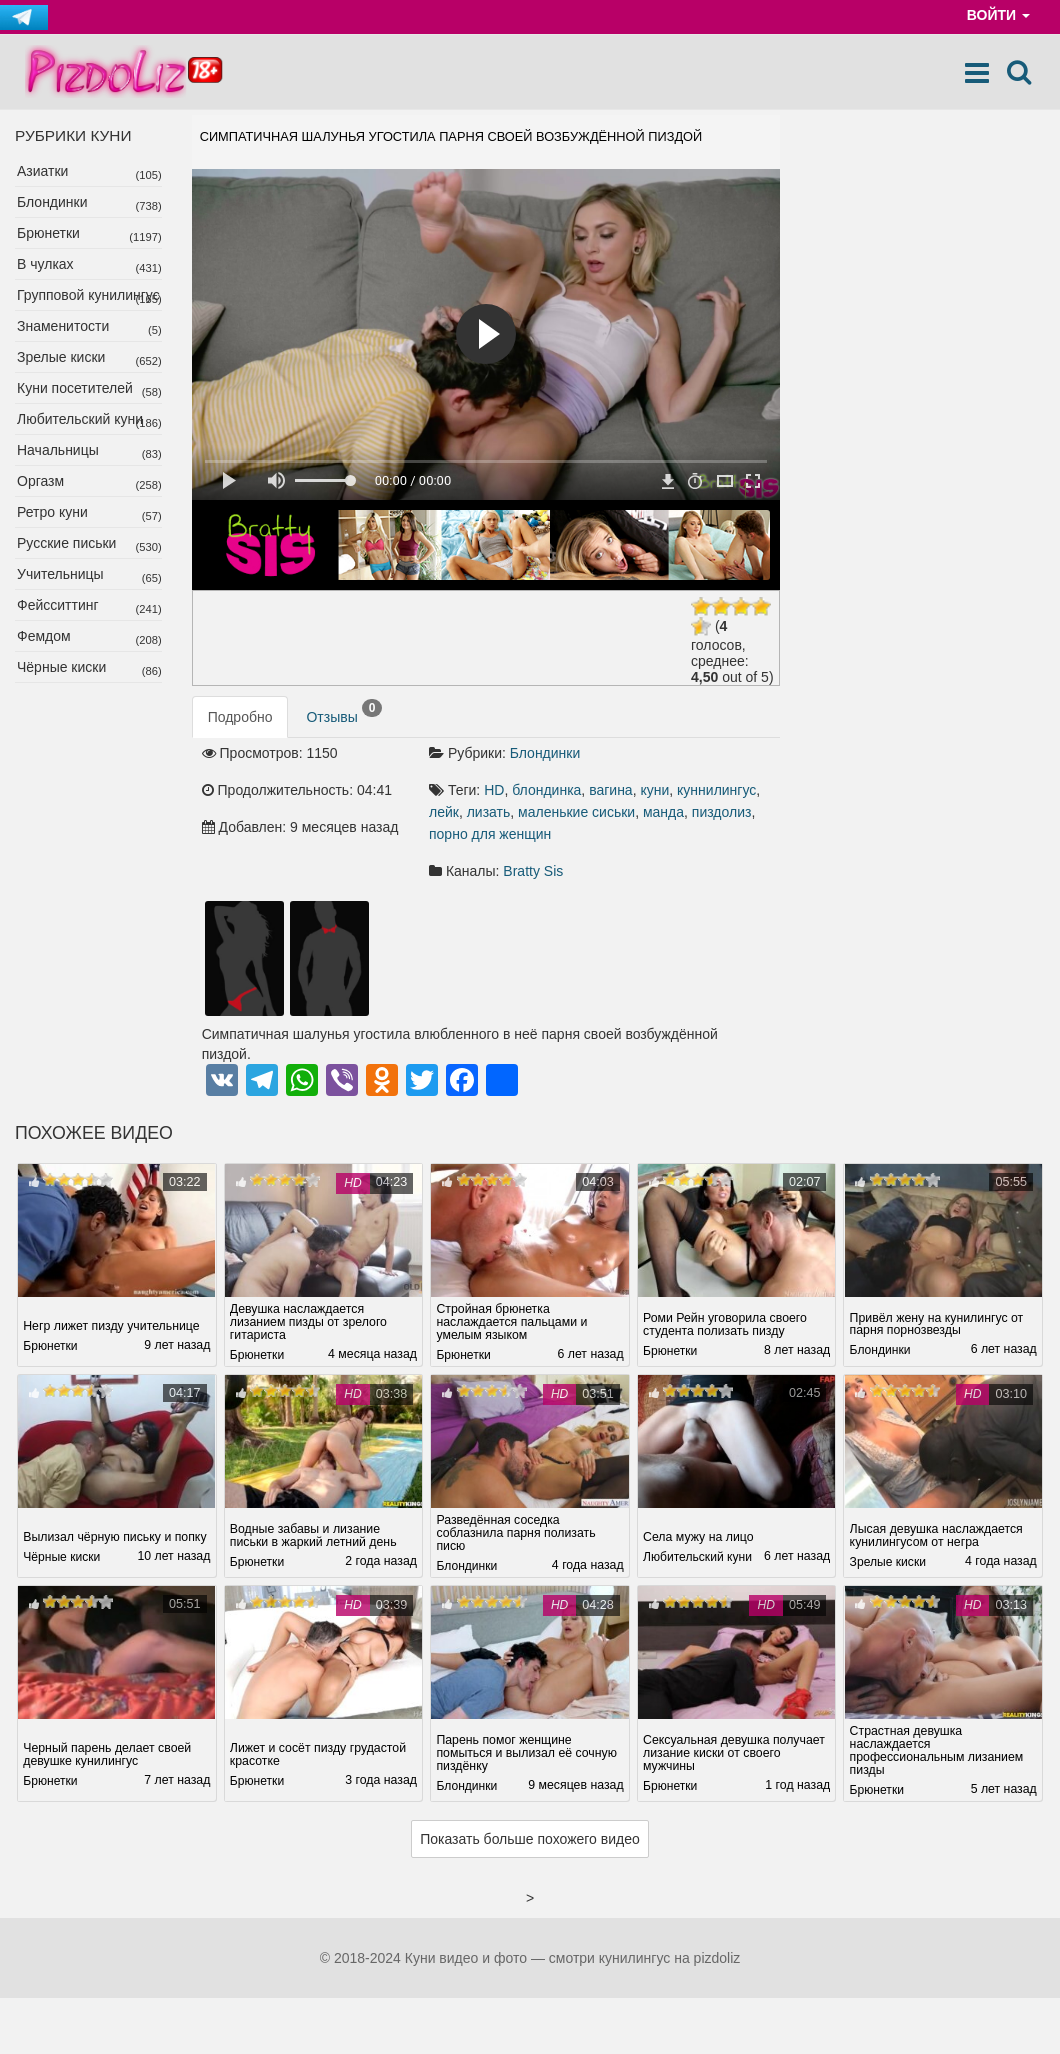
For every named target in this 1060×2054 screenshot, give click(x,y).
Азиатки (42, 171)
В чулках (45, 264)
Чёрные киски (61, 667)
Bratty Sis (533, 871)
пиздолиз (722, 812)
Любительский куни (80, 419)
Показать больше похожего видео (530, 1840)
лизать (489, 812)
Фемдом (44, 636)
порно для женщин (490, 834)
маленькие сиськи (576, 812)
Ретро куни (52, 512)
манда (663, 812)
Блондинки (52, 202)
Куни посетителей (75, 388)
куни (654, 790)
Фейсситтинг (58, 605)
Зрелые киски (61, 357)
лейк (444, 812)
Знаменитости (63, 326)
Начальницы (58, 450)
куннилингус (716, 790)
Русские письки (66, 543)
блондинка (546, 790)
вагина (611, 790)
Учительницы (60, 574)
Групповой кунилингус (88, 295)
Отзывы (344, 712)
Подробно (240, 717)
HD (494, 790)
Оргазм (40, 481)
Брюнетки (48, 233)
